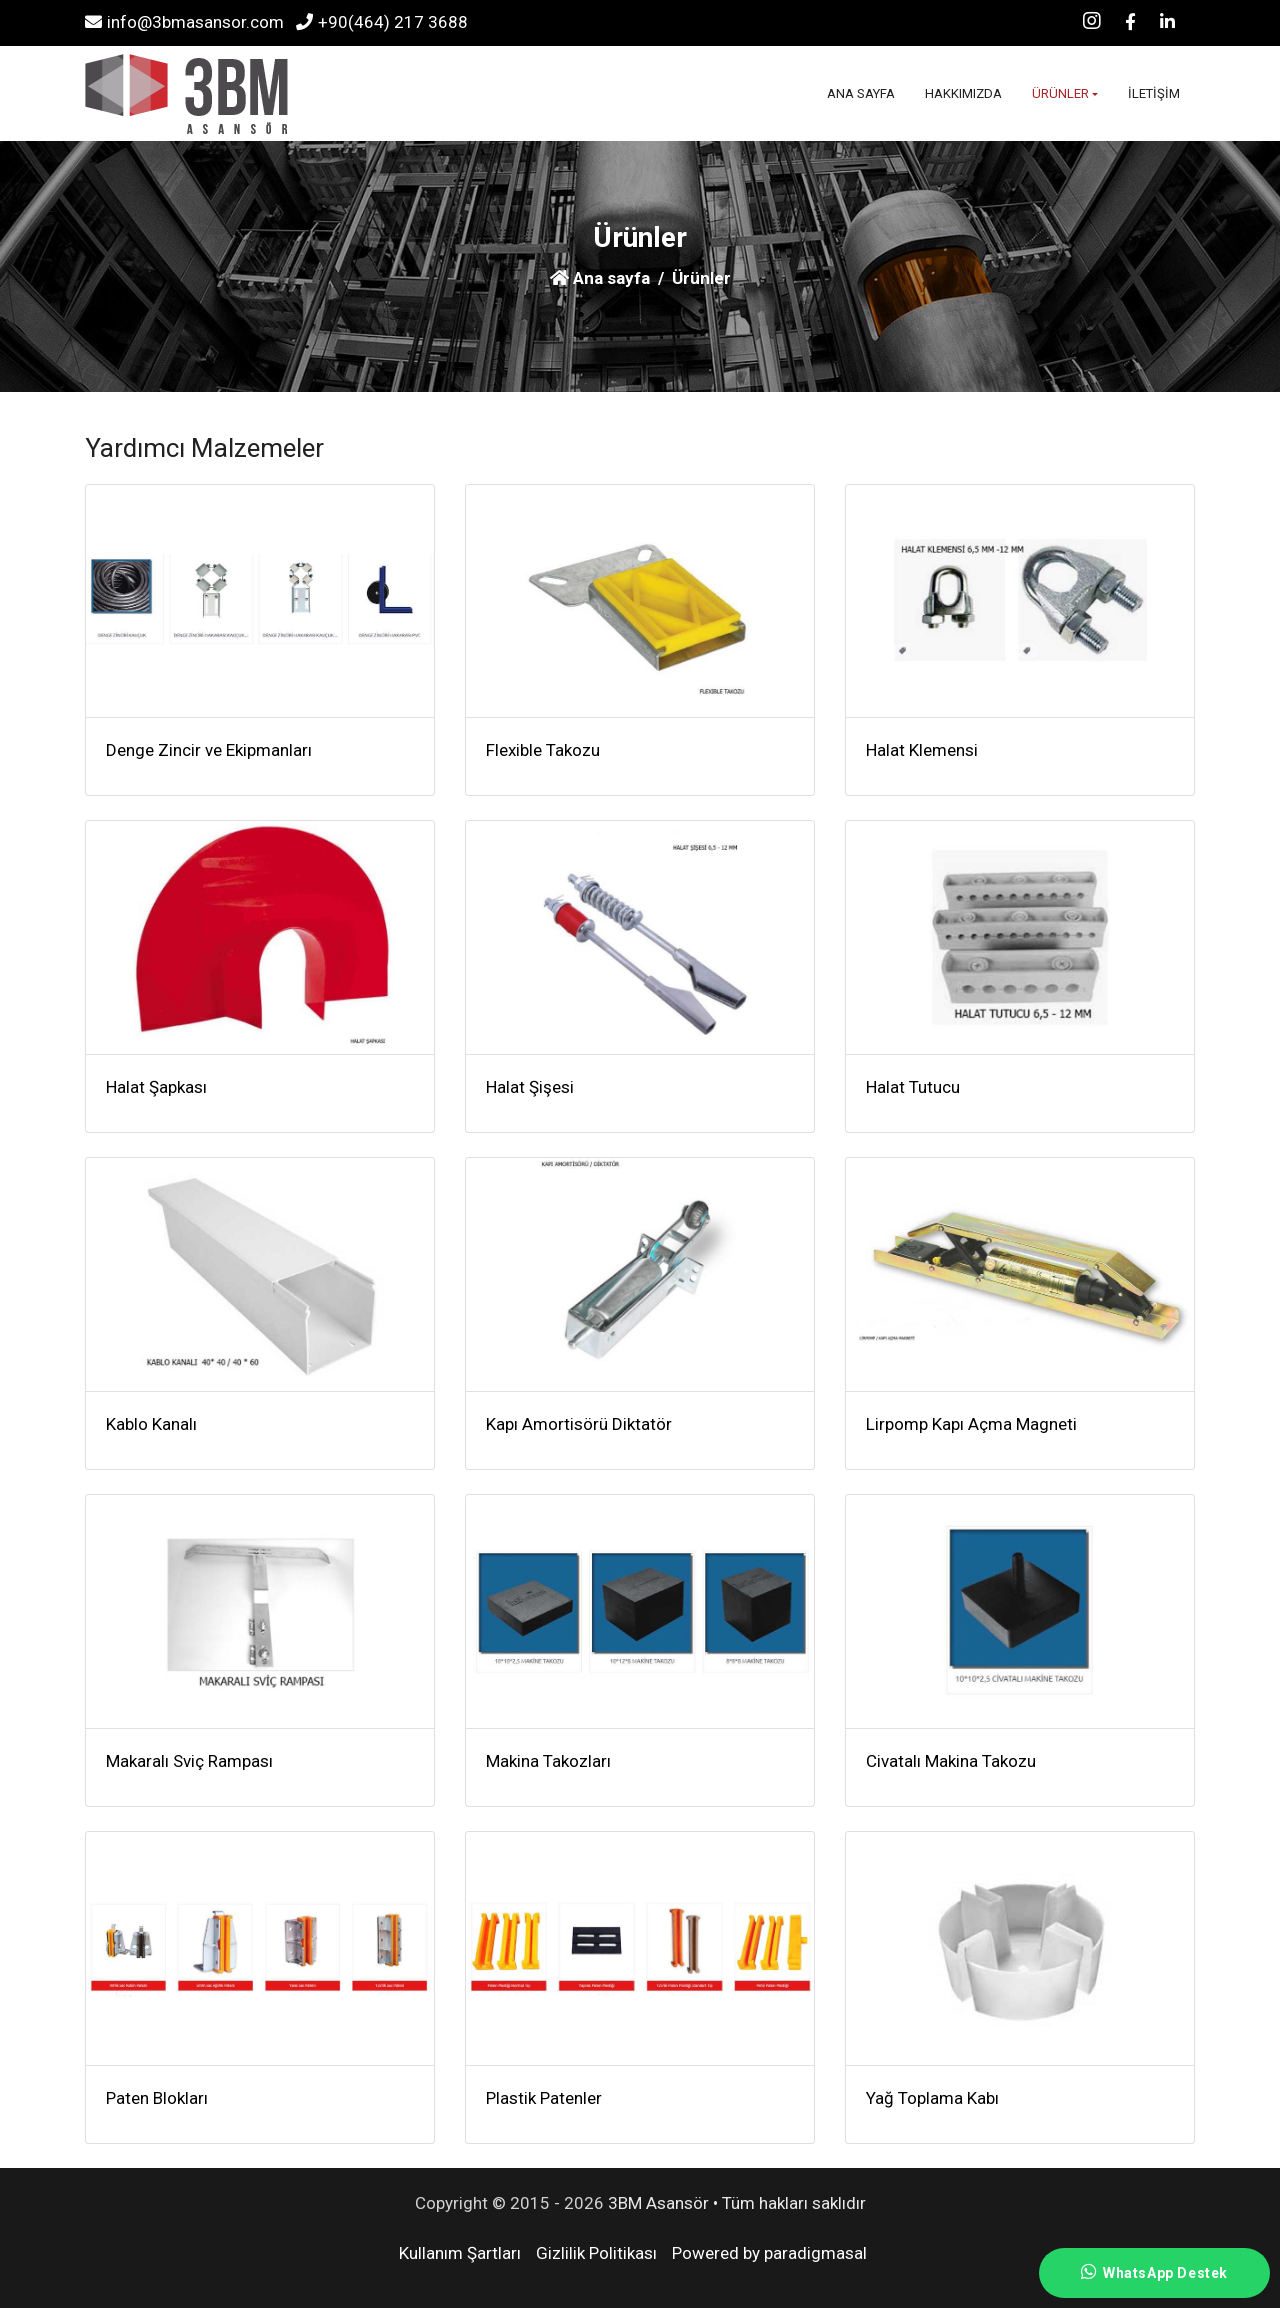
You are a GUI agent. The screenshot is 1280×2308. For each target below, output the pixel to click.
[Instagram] (1092, 23)
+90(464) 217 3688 (382, 22)
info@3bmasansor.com (184, 22)
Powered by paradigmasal (769, 2253)
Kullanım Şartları (460, 2253)
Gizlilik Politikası (596, 2253)
